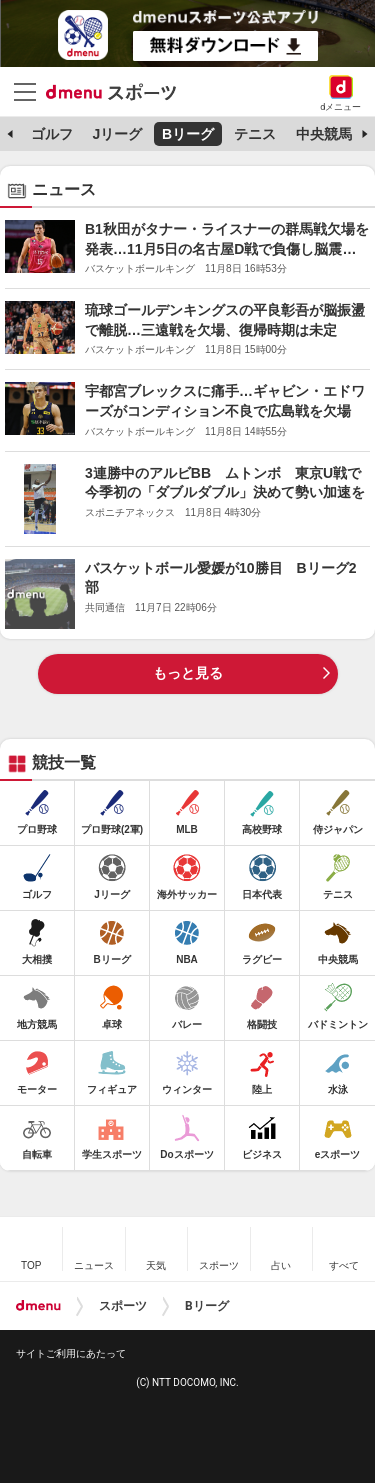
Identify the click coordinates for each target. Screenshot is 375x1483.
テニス (255, 134)
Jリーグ (117, 134)
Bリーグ (188, 134)
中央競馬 (324, 134)
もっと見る (188, 673)
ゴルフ (52, 134)
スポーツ (123, 1306)
